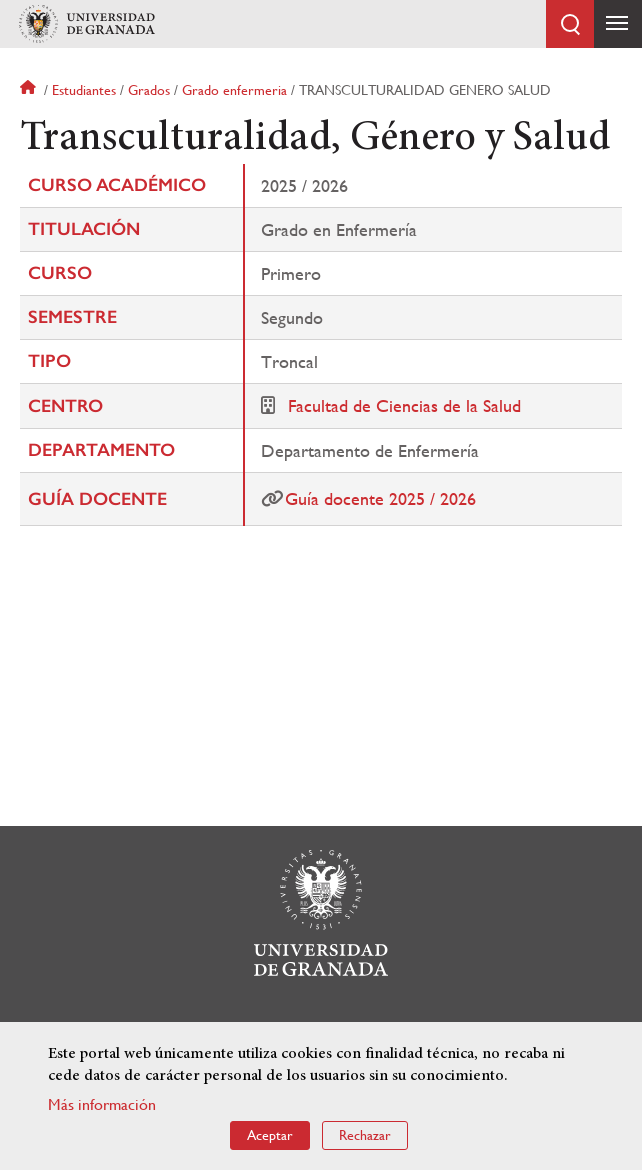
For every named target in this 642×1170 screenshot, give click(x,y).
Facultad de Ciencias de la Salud (404, 405)
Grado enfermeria (234, 90)
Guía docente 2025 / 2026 (380, 498)
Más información (102, 1104)
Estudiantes (84, 90)
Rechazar (365, 1135)
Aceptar (270, 1135)
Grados (149, 90)
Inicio (30, 90)
